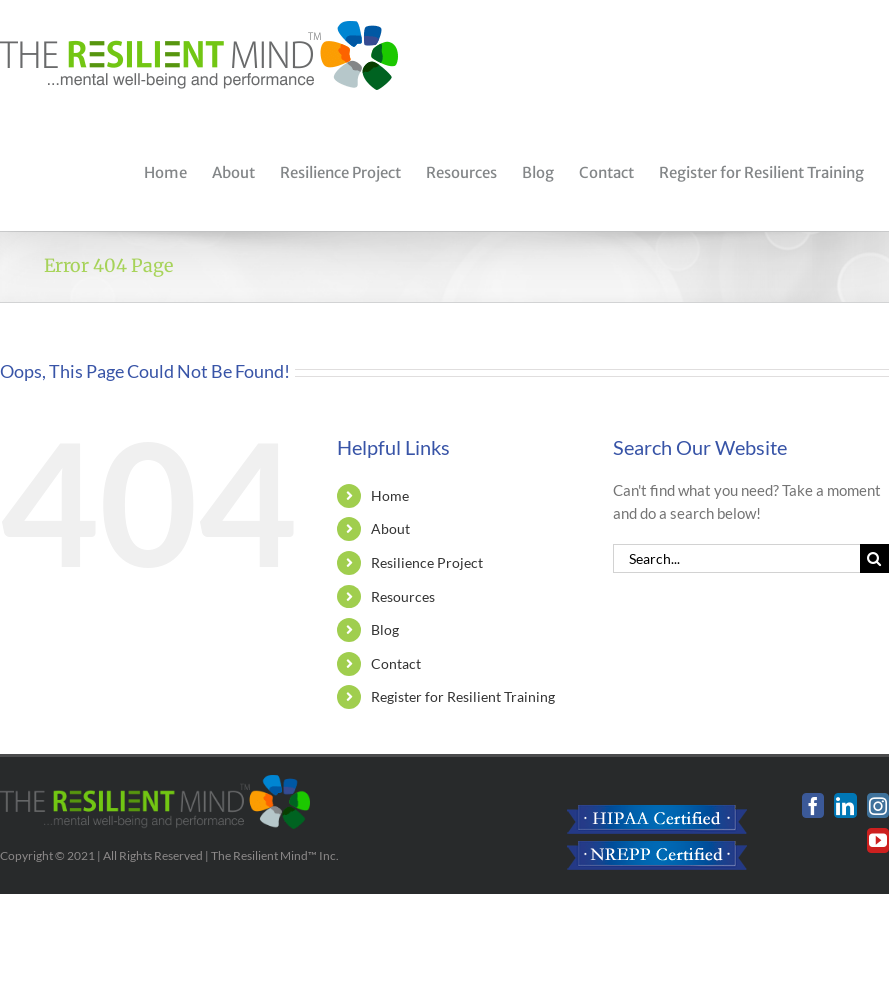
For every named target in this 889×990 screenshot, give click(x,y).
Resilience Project (427, 562)
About (390, 528)
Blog (385, 629)
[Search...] (736, 558)
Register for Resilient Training (463, 696)
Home (390, 495)
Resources (403, 596)
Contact (396, 663)
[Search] (874, 558)
